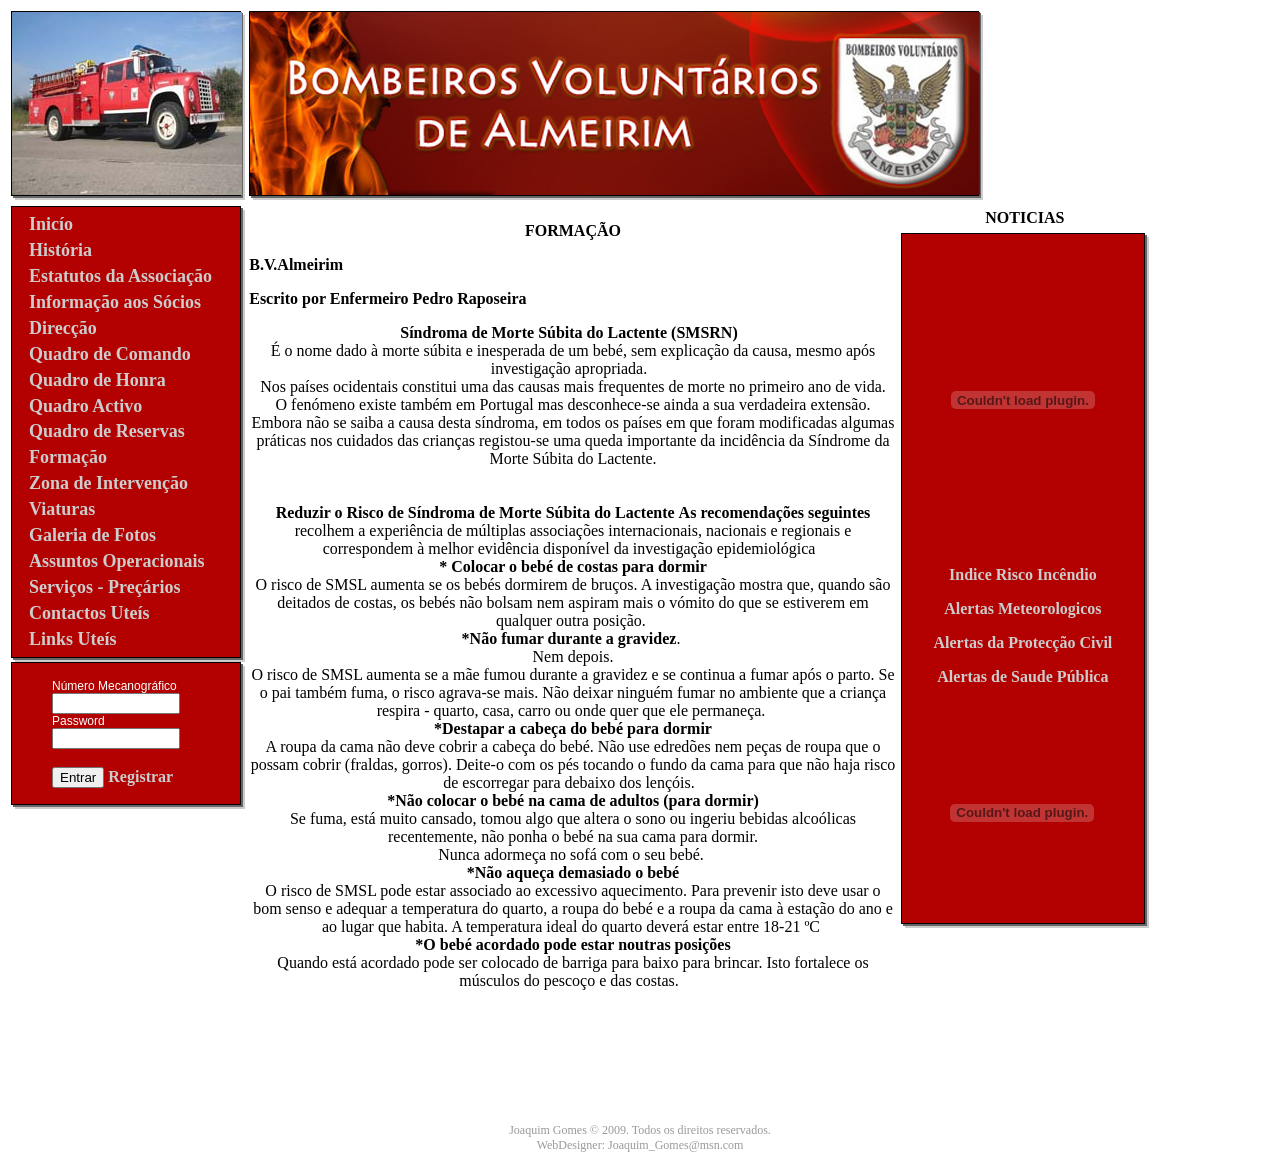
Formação (68, 457)
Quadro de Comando (110, 354)
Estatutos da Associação (120, 276)
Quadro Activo (85, 406)
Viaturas (62, 509)
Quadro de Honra (97, 380)
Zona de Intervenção (108, 483)
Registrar (140, 776)
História (60, 250)
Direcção (63, 328)
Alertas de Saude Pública (1022, 676)
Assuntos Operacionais (117, 561)
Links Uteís (73, 639)
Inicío (51, 224)
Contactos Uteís (89, 613)
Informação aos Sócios (115, 302)
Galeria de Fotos (92, 535)
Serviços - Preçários (105, 587)
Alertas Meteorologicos (1022, 608)
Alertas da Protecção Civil (1023, 642)
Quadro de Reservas (107, 431)
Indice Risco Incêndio (1023, 574)
